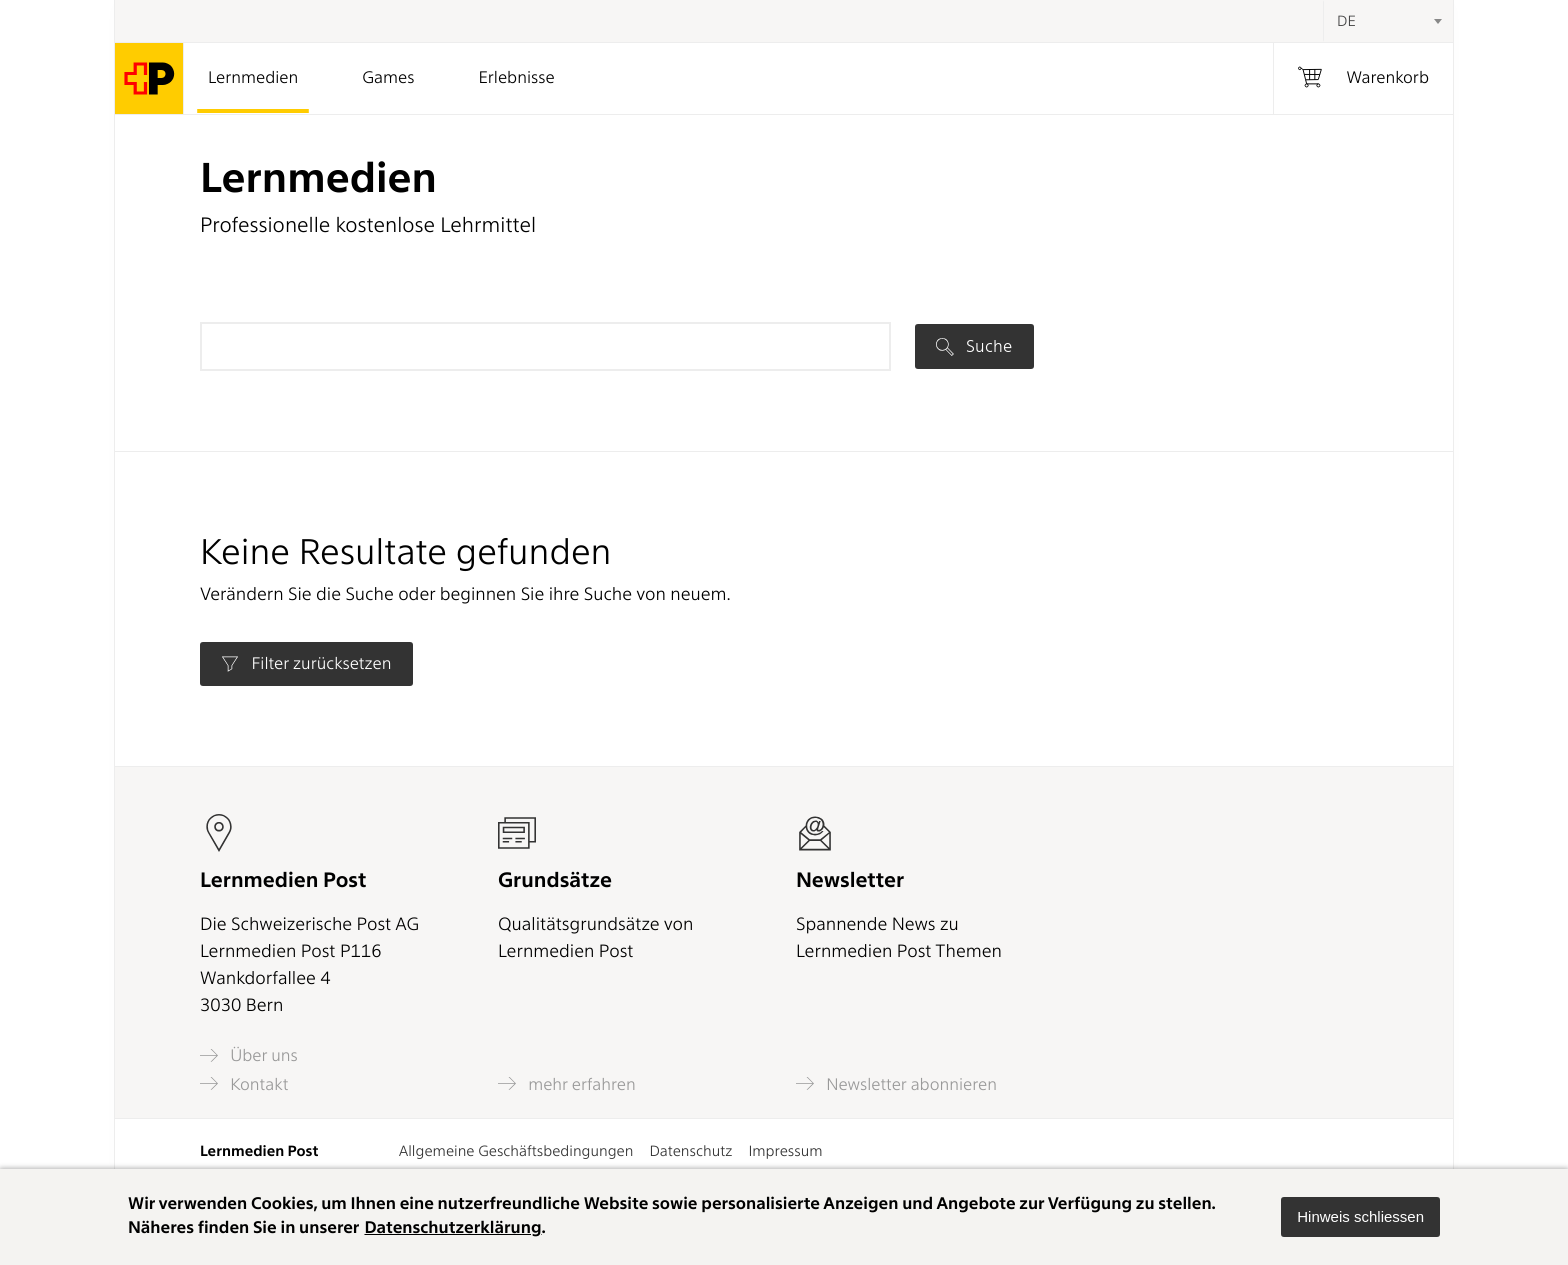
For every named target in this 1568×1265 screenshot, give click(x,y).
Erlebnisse (516, 78)
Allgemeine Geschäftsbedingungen (516, 1151)
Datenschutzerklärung (452, 1228)
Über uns (249, 1055)
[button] (1360, 1217)
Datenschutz (690, 1151)
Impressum (785, 1151)
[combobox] (1388, 21)
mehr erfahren (567, 1083)
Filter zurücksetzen (306, 664)
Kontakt (244, 1083)
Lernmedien (253, 78)
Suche (974, 346)
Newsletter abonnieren (896, 1083)
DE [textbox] (1346, 21)
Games (388, 78)
